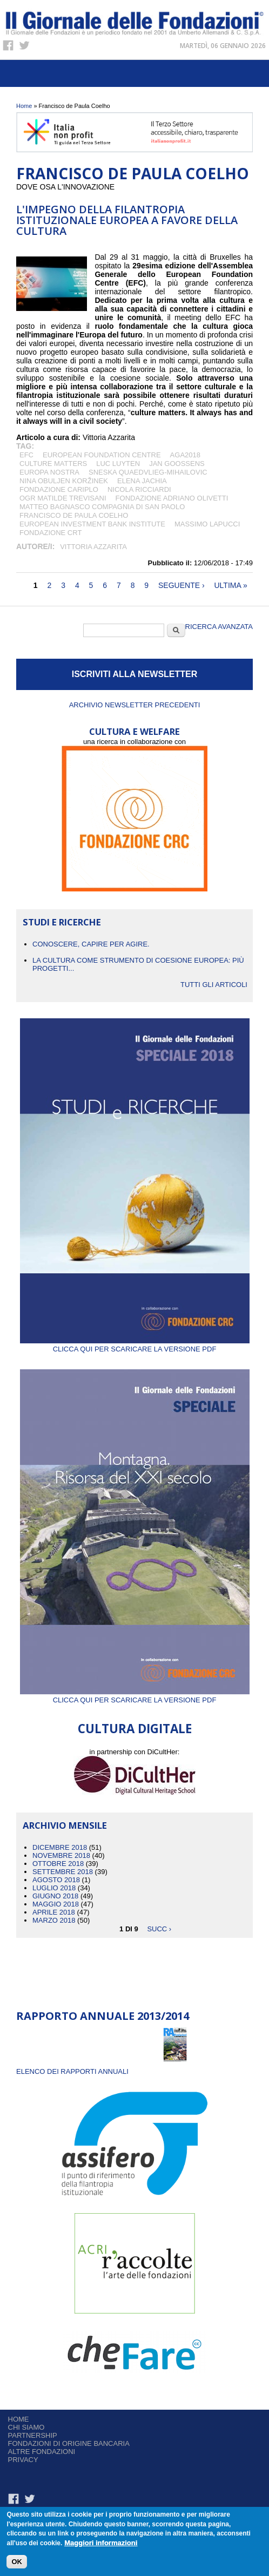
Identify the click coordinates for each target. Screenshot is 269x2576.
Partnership (32, 2435)
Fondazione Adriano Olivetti (172, 498)
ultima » (230, 585)
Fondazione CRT (50, 533)
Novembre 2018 (61, 1855)
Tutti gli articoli (213, 985)
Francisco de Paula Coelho (73, 515)
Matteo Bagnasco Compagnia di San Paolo (102, 507)
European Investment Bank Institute (92, 524)
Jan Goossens (177, 463)
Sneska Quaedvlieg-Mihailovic (148, 472)
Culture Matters (53, 463)
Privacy (23, 2460)
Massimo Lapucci (207, 524)
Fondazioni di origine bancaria (69, 2443)
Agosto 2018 (56, 1880)
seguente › (181, 585)
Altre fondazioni (42, 2451)
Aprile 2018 (53, 1912)
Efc (26, 455)
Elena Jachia (142, 481)
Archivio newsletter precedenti (134, 705)
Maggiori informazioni (100, 2545)
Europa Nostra (49, 472)
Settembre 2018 (62, 1872)
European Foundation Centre (102, 455)
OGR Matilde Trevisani (62, 498)
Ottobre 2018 (58, 1864)
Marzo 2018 (53, 1920)
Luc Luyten (118, 463)
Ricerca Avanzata (219, 627)
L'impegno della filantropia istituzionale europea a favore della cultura (127, 220)
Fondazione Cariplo (58, 489)
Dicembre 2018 (59, 1847)
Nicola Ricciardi (139, 489)
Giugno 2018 (55, 1896)
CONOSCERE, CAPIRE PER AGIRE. (91, 944)
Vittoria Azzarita (93, 547)
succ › (159, 1928)
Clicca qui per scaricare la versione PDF (135, 1345)
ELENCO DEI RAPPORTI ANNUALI (72, 2071)
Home (24, 106)
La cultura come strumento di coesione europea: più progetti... (138, 964)
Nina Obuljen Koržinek (63, 481)
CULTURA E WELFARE (134, 731)
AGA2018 (185, 455)
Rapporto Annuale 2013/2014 (102, 2016)
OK (16, 2564)
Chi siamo (26, 2427)
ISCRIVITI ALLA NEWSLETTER (135, 674)
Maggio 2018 (55, 1904)
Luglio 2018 (54, 1888)
